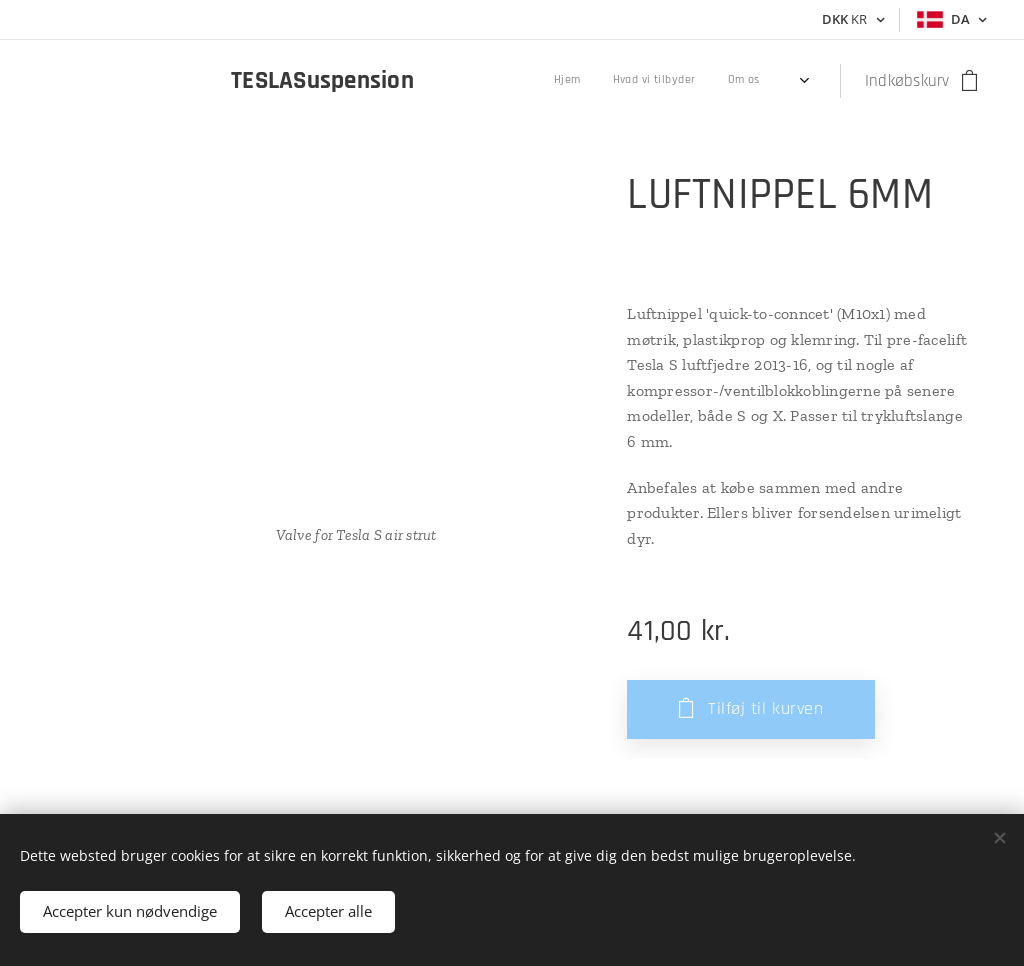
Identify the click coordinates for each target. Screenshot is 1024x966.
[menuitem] (637, 81)
